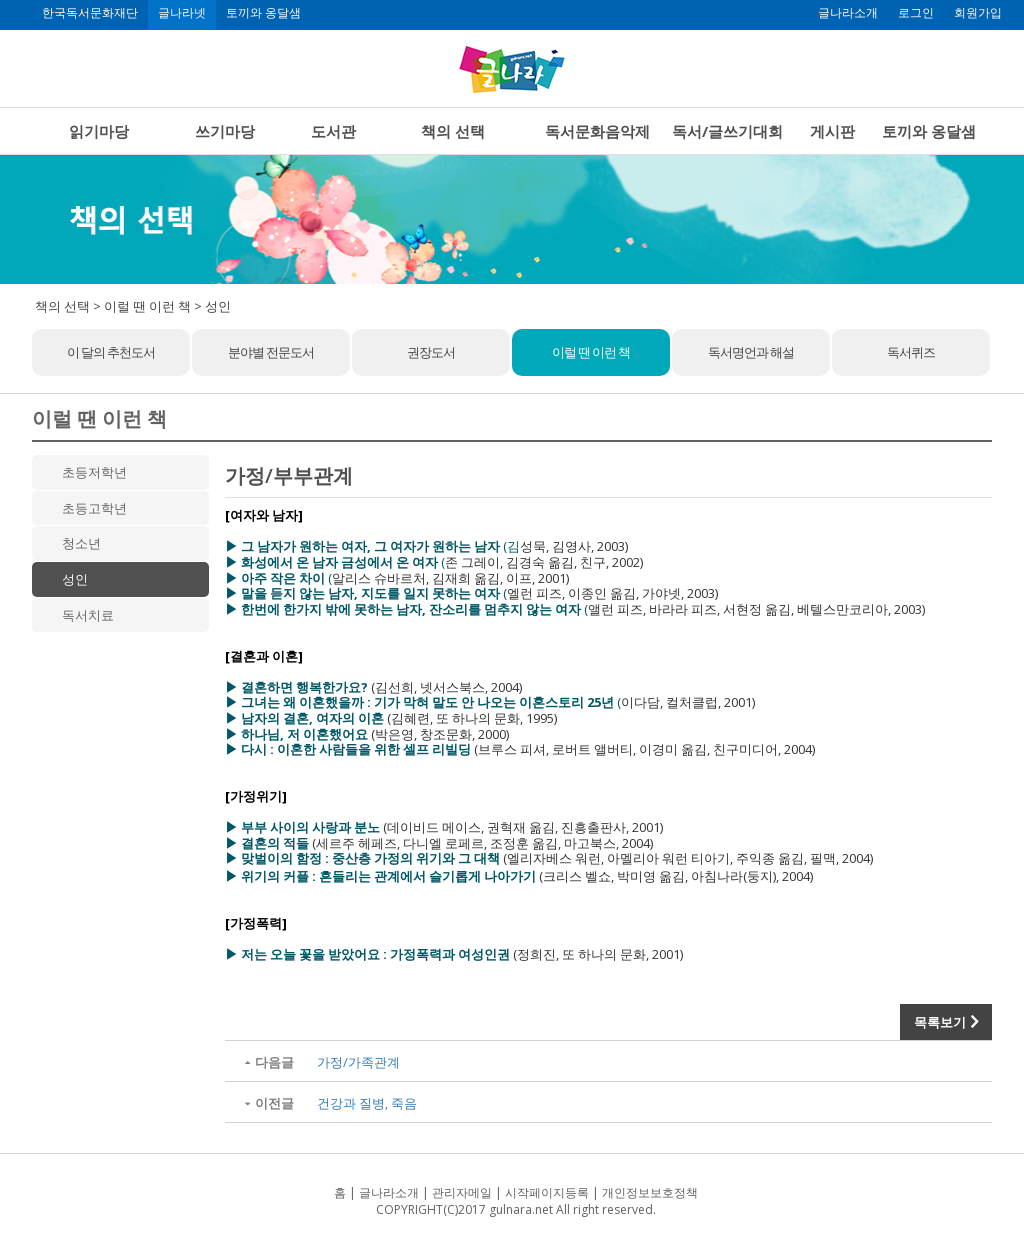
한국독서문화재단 (90, 13)
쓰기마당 (225, 131)
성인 (75, 579)
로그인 (916, 13)
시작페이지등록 (547, 1192)
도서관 (333, 131)
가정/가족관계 (358, 1062)
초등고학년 (94, 508)
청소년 (81, 543)
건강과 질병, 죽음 (367, 1103)
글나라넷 (182, 13)
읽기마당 (99, 131)
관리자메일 (462, 1192)
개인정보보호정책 (650, 1192)
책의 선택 (453, 131)
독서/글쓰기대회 (727, 131)
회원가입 (978, 13)
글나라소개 (848, 13)
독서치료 (88, 615)
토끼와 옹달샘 (263, 13)
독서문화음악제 (597, 131)
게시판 (832, 131)
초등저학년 (94, 472)
